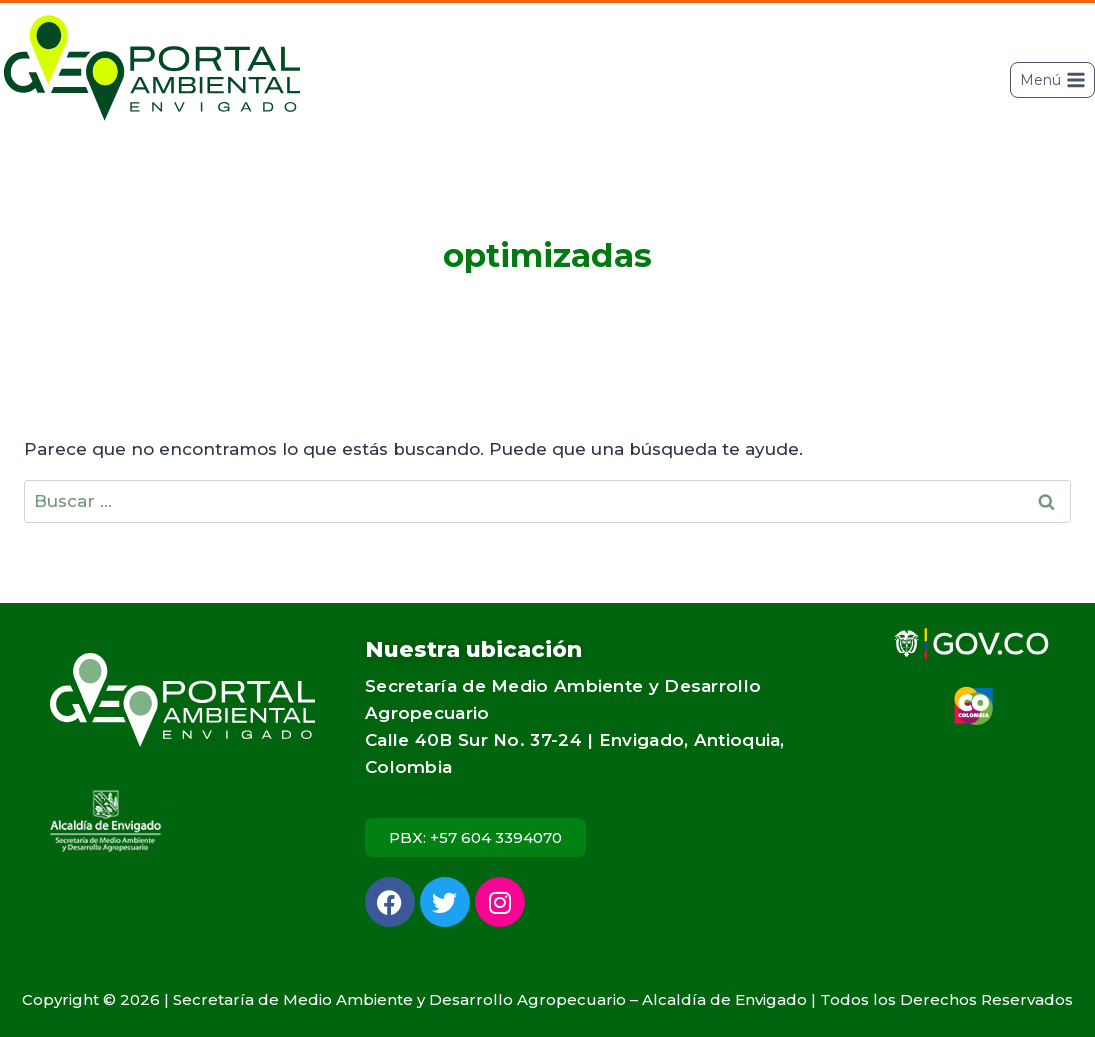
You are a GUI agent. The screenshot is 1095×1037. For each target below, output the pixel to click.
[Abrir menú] (1052, 80)
